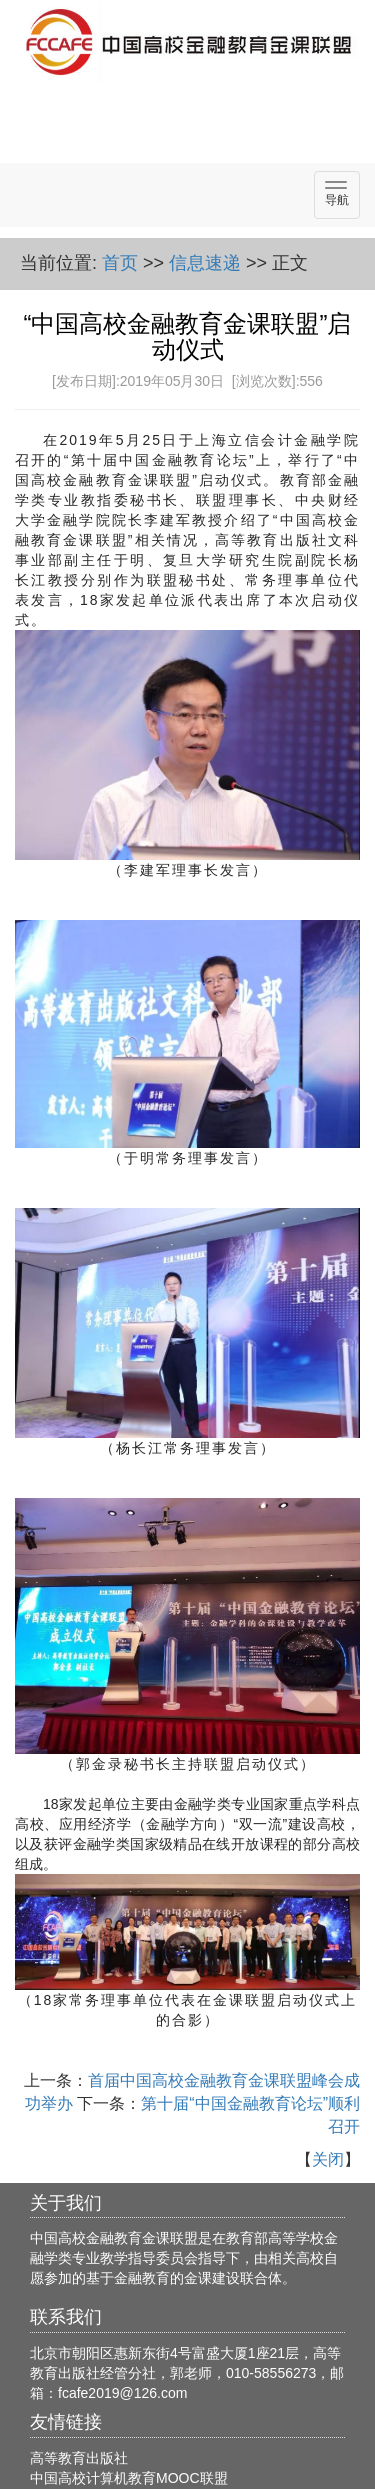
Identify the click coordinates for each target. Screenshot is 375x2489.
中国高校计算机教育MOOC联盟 (129, 2478)
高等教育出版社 (79, 2458)
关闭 (328, 2159)
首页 (120, 263)
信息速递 (205, 263)
